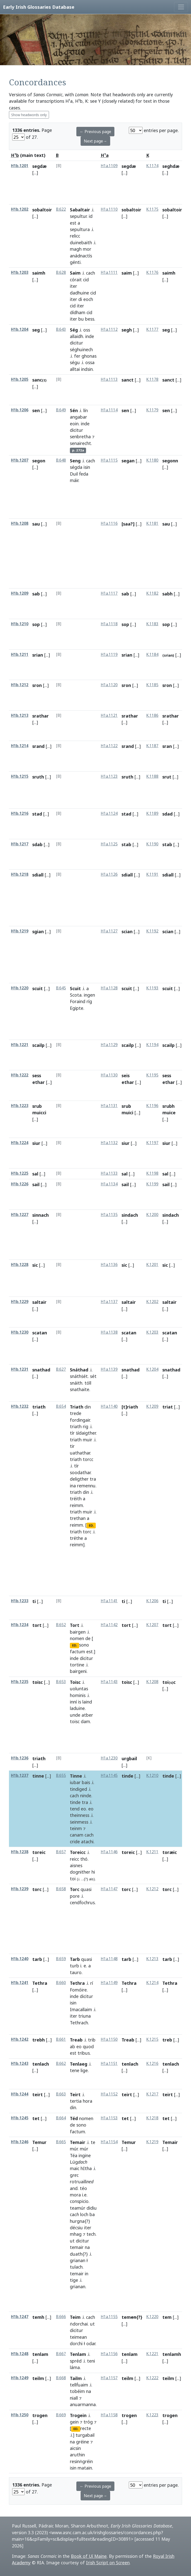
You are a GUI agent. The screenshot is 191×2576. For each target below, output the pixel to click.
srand (38, 746)
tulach (76, 2267)
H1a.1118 (109, 624)
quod (88, 2046)
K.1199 (152, 1184)
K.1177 (152, 329)
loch (84, 2214)
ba (92, 2214)
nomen (77, 1638)
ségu (75, 362)
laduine (77, 1708)
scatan (39, 1333)
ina (73, 1486)
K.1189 (152, 813)
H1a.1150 (109, 2039)
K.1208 (152, 1681)
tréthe (76, 1538)
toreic (39, 1852)
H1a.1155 (109, 2316)
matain (85, 2468)
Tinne (76, 1776)
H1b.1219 (19, 931)
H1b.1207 (19, 460)
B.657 (61, 1851)
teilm (38, 2378)
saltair (39, 1302)
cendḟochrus (82, 1902)
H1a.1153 (109, 2118)
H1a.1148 (109, 1958)
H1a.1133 (109, 1173)
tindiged (78, 1789)
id (91, 216)
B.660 (61, 1982)
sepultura (80, 229)
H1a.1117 (109, 593)
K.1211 (152, 1851)
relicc (75, 236)
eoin (74, 424)
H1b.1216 (19, 813)
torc (87, 1532)
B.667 (61, 2353)
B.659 (61, 1958)
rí (91, 1983)
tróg (88, 2422)
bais (86, 1782)
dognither (80, 1872)
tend (75, 1809)
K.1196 (152, 1105)
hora (87, 2101)
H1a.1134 (109, 1184)
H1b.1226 (19, 1184)
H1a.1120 (109, 684)
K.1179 (152, 410)
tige (74, 2280)
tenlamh (171, 2354)
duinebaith (81, 242)
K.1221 (152, 2353)
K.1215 (152, 2039)
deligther (79, 1479)
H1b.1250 (19, 2415)
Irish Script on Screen (108, 2563)
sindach (130, 1215)
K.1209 (152, 1406)
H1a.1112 (109, 329)
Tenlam (78, 2354)
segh (127, 330)
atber (87, 1715)
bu (81, 319)
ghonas (89, 356)
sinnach (40, 1215)
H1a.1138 (109, 1332)
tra (93, 1479)
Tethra (39, 1983)
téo (83, 2188)
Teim (75, 2317)
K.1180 (152, 460)
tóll (88, 1383)
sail (36, 1184)
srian (37, 655)
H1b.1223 (19, 1105)
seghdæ (170, 166)
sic (35, 1265)
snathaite (79, 1389)
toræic (169, 1852)
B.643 (61, 329)
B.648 (61, 460)
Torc (74, 1889)
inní (73, 1702)
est (73, 223)
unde (75, 1715)
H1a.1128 (109, 988)
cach (90, 273)
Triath (76, 1407)
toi (73, 1879)
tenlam (40, 2354)
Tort (74, 1625)
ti (34, 1601)
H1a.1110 (109, 209)
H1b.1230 (19, 1332)
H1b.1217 (19, 844)
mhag (76, 2234)
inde (89, 336)
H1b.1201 (19, 165)
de (88, 1638)
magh (76, 249)
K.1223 (152, 2415)
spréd (76, 2361)
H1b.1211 (19, 654)
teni (91, 2361)
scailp (38, 1045)
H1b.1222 (19, 1075)
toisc (37, 1682)
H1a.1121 (109, 715)
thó (84, 1859)
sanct (128, 380)
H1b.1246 (19, 2141)
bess (89, 319)
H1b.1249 (19, 2378)
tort (37, 1625)
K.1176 (152, 272)
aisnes (76, 1865)
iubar (75, 1782)
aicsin (75, 2448)
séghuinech (81, 349)
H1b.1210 (19, 624)
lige (84, 2070)
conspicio (79, 2201)
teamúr (77, 2208)
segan (128, 461)
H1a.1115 (109, 460)
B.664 (61, 2118)
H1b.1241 (19, 1982)
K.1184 (152, 654)
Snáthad (79, 1370)
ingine (85, 2155)
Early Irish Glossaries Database (38, 7)
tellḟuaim (79, 2385)
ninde (85, 1795)
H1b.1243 (19, 2063)
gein (74, 2422)
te (93, 2142)
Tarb (75, 1959)
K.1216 (152, 2063)
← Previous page (95, 131)
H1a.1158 (109, 2415)
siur (36, 1143)
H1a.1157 (109, 2378)
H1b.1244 (19, 2094)
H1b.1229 (19, 1301)
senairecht (80, 443)
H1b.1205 (19, 379)
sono (81, 2125)
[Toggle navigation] (181, 7)
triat (167, 1407)
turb (74, 1966)
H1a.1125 (109, 844)
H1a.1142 (109, 1624)
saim (127, 273)
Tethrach (79, 2023)
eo (83, 1809)
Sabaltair (80, 210)
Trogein (78, 2415)
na (87, 2247)
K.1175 (152, 209)
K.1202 (152, 1301)
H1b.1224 (19, 1142)
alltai (75, 369)
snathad (41, 1370)
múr (74, 2149)
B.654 (61, 1406)
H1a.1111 (109, 272)
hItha (86, 2168)
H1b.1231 (19, 1369)
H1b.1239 (19, 1889)
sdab (37, 844)
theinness (79, 1815)
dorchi (76, 2343)
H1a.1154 (109, 2141)
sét (93, 1376)
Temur (39, 2142)
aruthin (77, 2455)
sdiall (38, 875)
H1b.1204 (19, 329)
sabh (167, 594)
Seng (75, 461)
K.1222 (152, 2378)
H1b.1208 (19, 523)
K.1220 (152, 2316)
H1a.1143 (109, 1681)
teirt (37, 2094)
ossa (90, 362)
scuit (37, 988)
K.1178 (152, 379)
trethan (78, 1518)
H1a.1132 (109, 1142)
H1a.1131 (109, 1105)
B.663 (61, 2094)
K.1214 (152, 1982)
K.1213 (152, 1958)
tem (167, 2317)
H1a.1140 (109, 1406)
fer (77, 356)
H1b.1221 (19, 1044)
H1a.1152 (109, 2094)
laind (87, 1702)
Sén (74, 410)
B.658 (61, 1889)
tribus (84, 2053)
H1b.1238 (19, 1851)
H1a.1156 (109, 2353)
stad (37, 814)
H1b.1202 (19, 209)
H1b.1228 (19, 1264)
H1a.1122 (109, 745)
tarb (37, 1959)
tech (91, 2234)
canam (76, 1835)
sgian (38, 931)
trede (75, 1413)
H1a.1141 (109, 1601)
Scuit (75, 988)
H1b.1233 (19, 1601)
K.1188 (152, 776)
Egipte (76, 1008)
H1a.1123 (109, 776)
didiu (92, 2208)
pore (75, 1896)
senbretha (80, 436)
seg (36, 330)
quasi (86, 1889)
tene (74, 2070)
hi (93, 1872)
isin (87, 467)
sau (36, 524)
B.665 (61, 2141)
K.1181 (152, 523)
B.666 (61, 2316)
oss (86, 330)
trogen (40, 2415)
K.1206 (152, 1601)
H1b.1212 (19, 684)
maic (74, 2168)
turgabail (85, 2435)
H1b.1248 (19, 2353)
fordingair (80, 1420)
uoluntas (79, 1689)
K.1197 (152, 1142)
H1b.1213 (19, 715)
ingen (89, 995)
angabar (78, 417)
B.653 (61, 1681)
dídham (77, 312)
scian (127, 931)
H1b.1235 (19, 1681)
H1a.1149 (109, 1982)
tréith (76, 1499)
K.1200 (152, 1214)
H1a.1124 (109, 813)
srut (166, 777)
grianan (77, 2260)
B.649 (61, 410)
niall (74, 2398)
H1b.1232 (19, 1406)
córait (76, 280)
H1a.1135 (109, 1214)
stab (126, 844)
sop (36, 624)
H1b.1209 (19, 593)
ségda (76, 467)
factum (77, 1651)
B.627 (61, 1369)
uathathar (80, 1453)
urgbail (129, 1758)
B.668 (61, 2378)
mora (75, 2195)
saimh (38, 273)
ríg (89, 1001)
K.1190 (152, 844)
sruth (38, 777)
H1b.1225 (19, 1173)
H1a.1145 (109, 1775)
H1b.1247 (19, 2316)
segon (38, 461)
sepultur (78, 216)
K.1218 (152, 2118)
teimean (78, 2337)
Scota (76, 995)
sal (35, 1174)
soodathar (80, 1472)
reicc (74, 1859)
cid (86, 280)
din (88, 1407)
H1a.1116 (109, 523)
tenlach (40, 2064)
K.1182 (152, 593)
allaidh (76, 336)
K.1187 (152, 745)
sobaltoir (42, 210)
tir (72, 1446)
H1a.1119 (109, 654)
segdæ (39, 166)
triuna (84, 2016)
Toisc (75, 1682)
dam (85, 1721)
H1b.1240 (19, 1958)
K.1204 (152, 1369)
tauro (76, 1972)
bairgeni (78, 1671)
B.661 (61, 2039)
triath (39, 1407)
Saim (75, 273)
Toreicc (78, 1852)
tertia (76, 2101)
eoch (88, 299)
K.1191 (152, 874)
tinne (38, 1776)
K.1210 (152, 1775)
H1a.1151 (109, 2063)
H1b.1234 (19, 1624)
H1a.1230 (109, 1758)
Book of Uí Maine (89, 2556)
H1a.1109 (109, 165)
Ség (74, 330)
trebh (38, 2040)
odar (90, 2343)
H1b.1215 (19, 776)
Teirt (75, 2094)
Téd (74, 2118)
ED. (91, 1525)
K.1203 (152, 1332)
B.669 (61, 2415)
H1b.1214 (19, 745)
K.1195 (152, 1075)
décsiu (76, 2228)
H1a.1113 (109, 379)
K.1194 (152, 1044)
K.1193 (152, 988)
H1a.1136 (109, 1264)
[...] (35, 173)
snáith (76, 1383)
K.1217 (152, 2094)
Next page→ (95, 141)
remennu (86, 1486)
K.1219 (152, 2141)
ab (72, 2046)
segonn (170, 461)
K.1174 (152, 165)
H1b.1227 (19, 1214)
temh (38, 2317)
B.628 (61, 272)
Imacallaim (81, 2009)
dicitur (76, 343)
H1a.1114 (109, 410)
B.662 (61, 2063)
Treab (76, 2040)
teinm (76, 1828)
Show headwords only (29, 114)
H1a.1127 (109, 931)
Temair (77, 2142)
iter (73, 286)
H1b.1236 (19, 1758)
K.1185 (152, 684)
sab (36, 594)
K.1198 (152, 1173)
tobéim (77, 2391)
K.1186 (152, 715)
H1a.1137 (109, 1301)
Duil (74, 474)
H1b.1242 (19, 2039)
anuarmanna (83, 2404)
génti (75, 262)
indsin (87, 369)
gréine (82, 2442)
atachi (87, 1842)
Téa (73, 2155)
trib (92, 2040)
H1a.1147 (109, 1889)
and (74, 2188)
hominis (78, 1695)
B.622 (61, 209)
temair (77, 2247)
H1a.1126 (109, 874)
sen (36, 410)
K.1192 (152, 931)
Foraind (77, 1001)
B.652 (61, 1624)
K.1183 (152, 624)
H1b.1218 (19, 874)
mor (87, 249)
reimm (76, 1505)
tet (36, 2118)
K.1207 (152, 1624)
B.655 (61, 1775)
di (80, 299)
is (79, 1702)
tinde (75, 1802)
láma (75, 2367)
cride (75, 1842)
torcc (88, 1459)
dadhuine (79, 293)
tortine (77, 1665)
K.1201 (152, 1264)
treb (167, 2040)
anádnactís (81, 256)
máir (74, 480)
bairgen (78, 1632)
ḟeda (83, 474)
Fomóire (78, 1990)
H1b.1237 (19, 1775)
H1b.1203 (19, 272)
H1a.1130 (109, 1075)
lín (85, 410)
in (86, 2274)
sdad (167, 814)
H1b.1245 (19, 2118)
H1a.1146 (109, 1851)
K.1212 (152, 1889)
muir (87, 1440)
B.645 (61, 988)
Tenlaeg (78, 2064)
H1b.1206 (19, 410)
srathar (40, 716)
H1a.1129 (109, 1044)
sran (167, 746)
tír (72, 1433)
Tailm (76, 2378)
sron (37, 685)
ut (72, 2241)
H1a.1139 (109, 1369)
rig (85, 1426)
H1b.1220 (19, 988)
